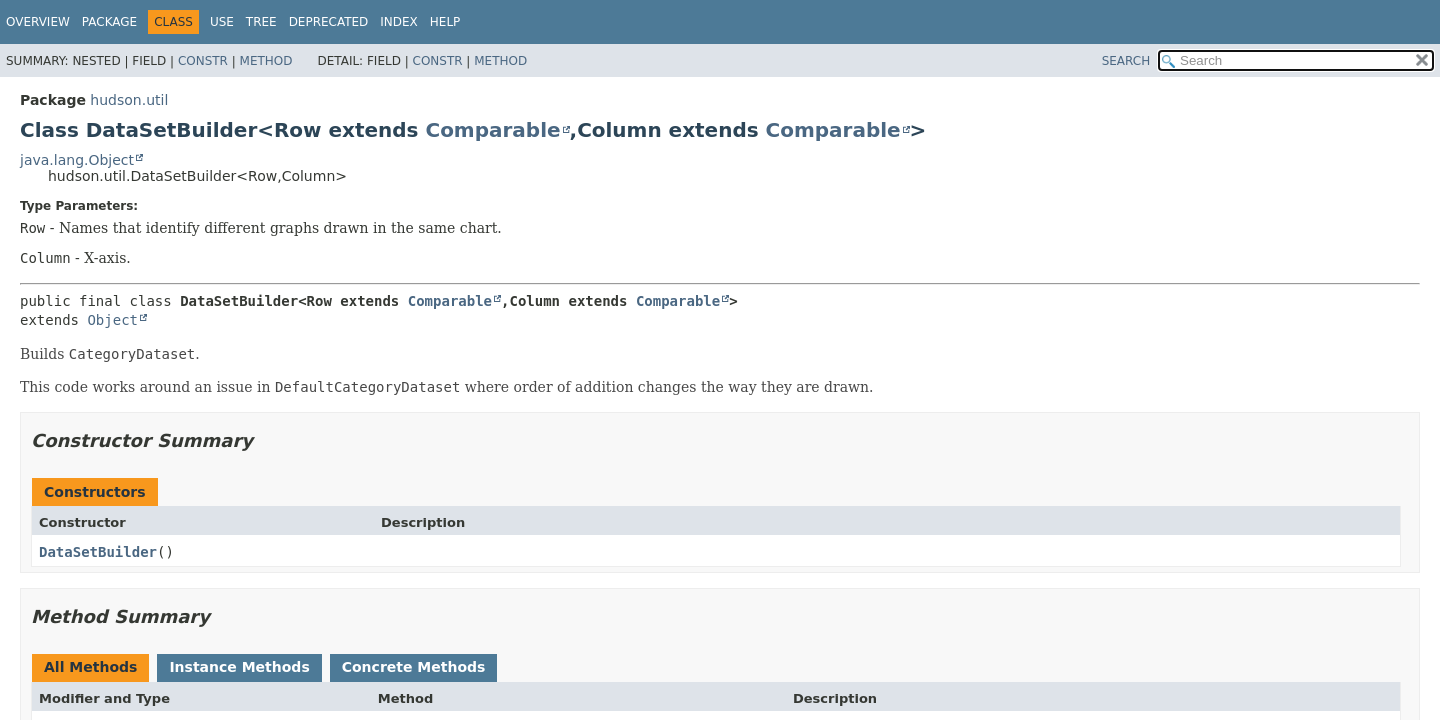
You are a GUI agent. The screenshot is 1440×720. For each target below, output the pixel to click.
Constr (203, 61)
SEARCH (1126, 61)
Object (112, 320)
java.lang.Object (77, 160)
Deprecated (329, 22)
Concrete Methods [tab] (414, 667)
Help (445, 22)
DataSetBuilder (98, 552)
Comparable (492, 130)
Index (399, 22)
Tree (261, 22)
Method (266, 61)
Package (109, 22)
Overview (38, 22)
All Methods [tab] (90, 667)
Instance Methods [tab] (239, 667)
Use (222, 22)
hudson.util (129, 100)
